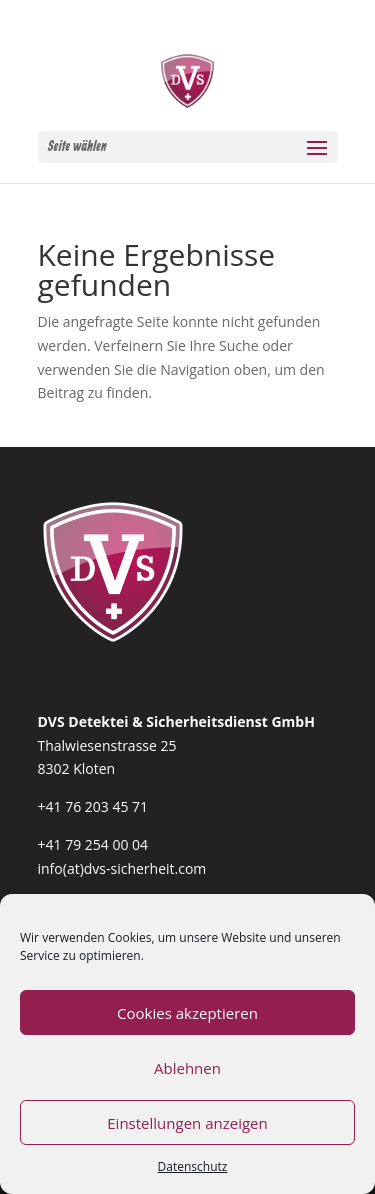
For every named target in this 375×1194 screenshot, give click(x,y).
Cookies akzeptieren (187, 1013)
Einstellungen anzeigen (187, 1123)
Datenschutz (193, 1166)
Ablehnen (187, 1068)
